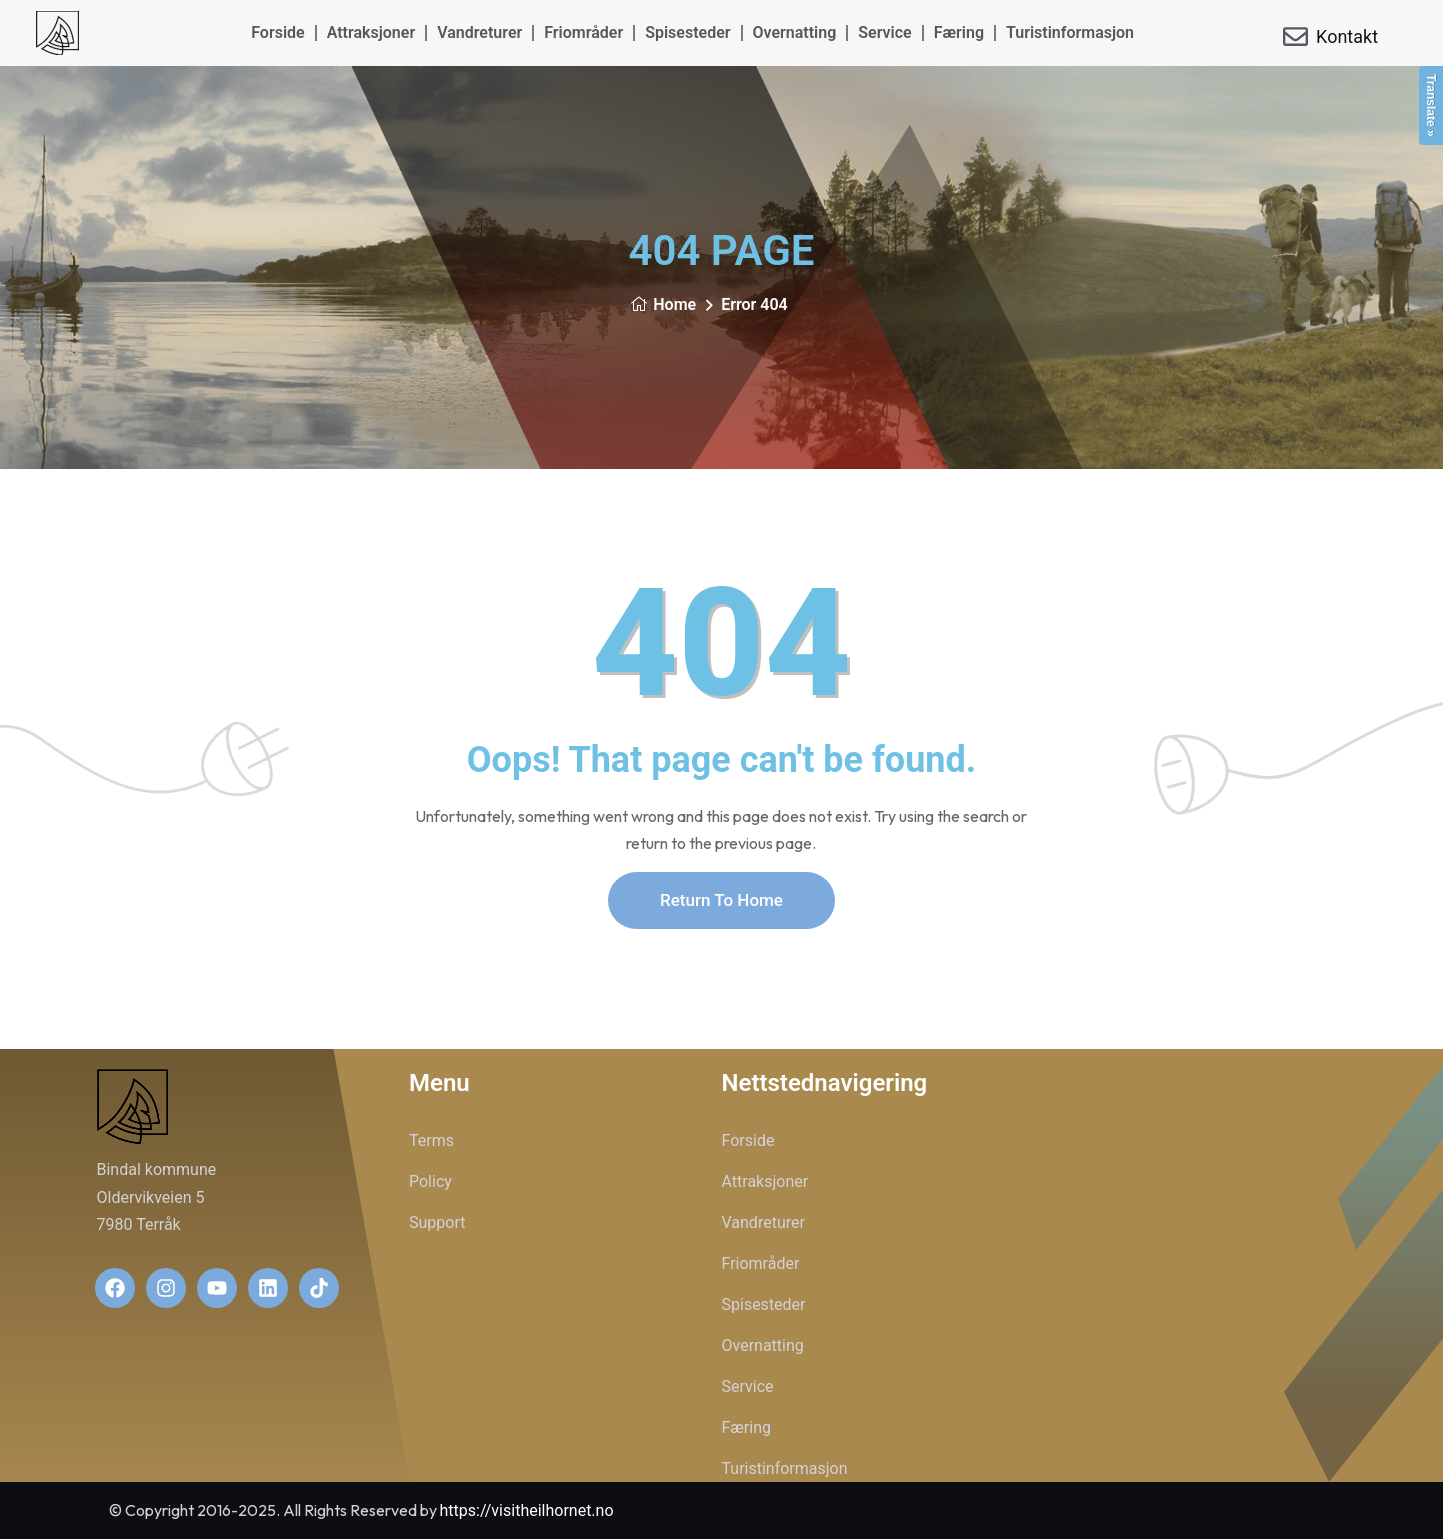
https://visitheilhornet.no (527, 1510)
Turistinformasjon (1070, 32)
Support (437, 1222)
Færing (959, 32)
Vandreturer (479, 32)
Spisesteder (687, 32)
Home (663, 304)
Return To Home (721, 900)
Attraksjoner (371, 32)
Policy (430, 1181)
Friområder (583, 32)
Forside (277, 32)
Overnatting (795, 32)
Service (884, 32)
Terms (431, 1140)
